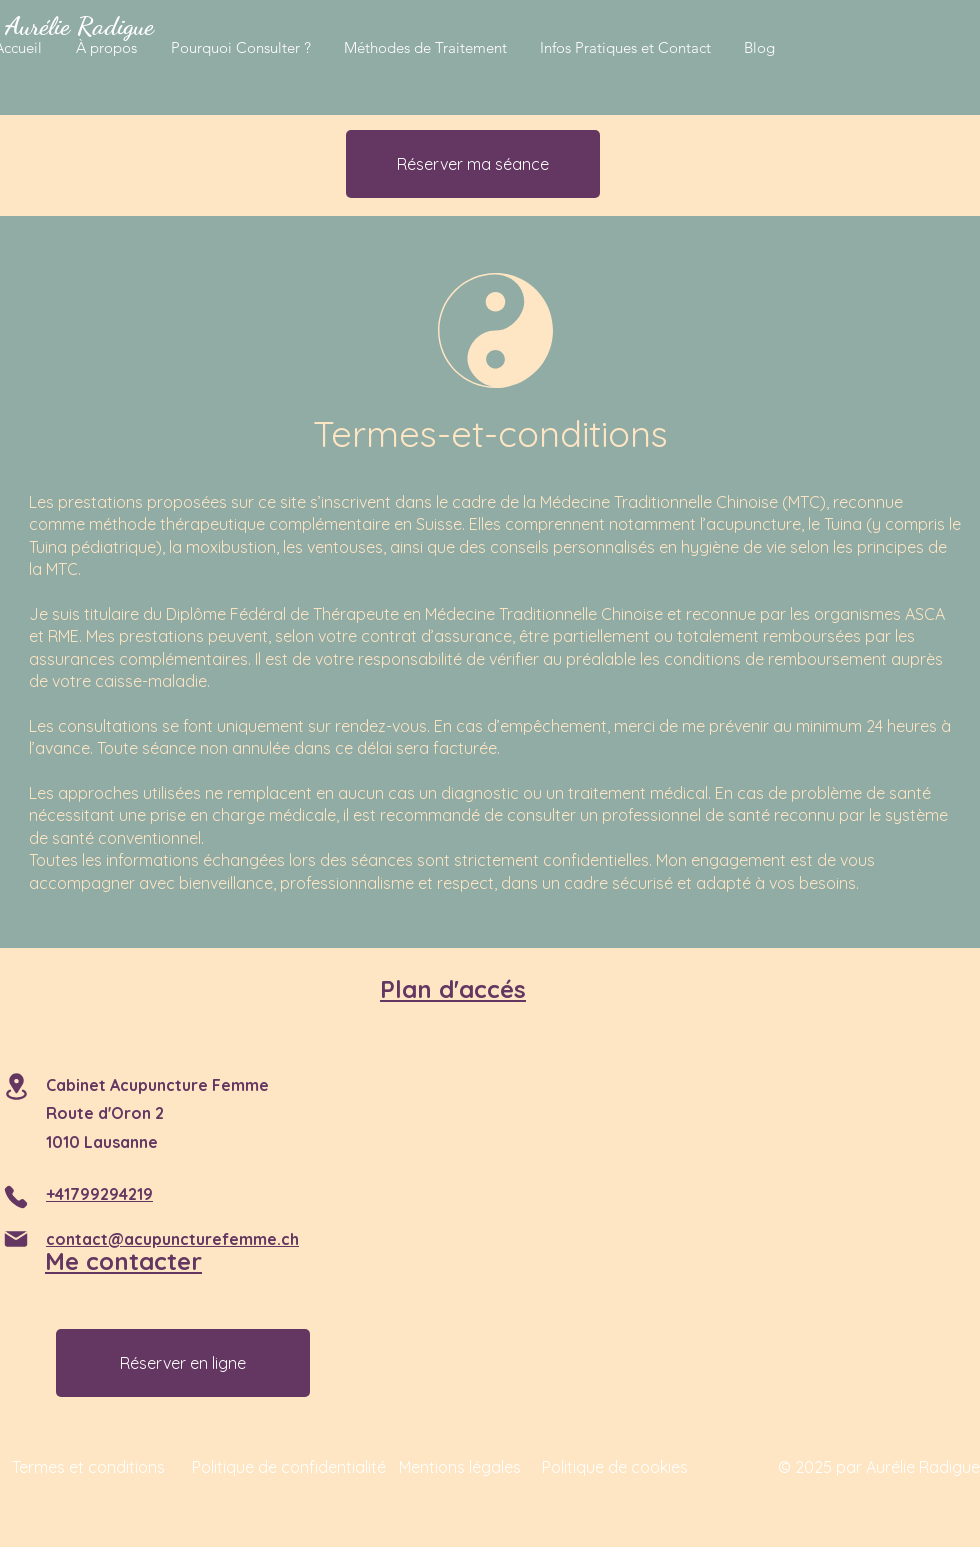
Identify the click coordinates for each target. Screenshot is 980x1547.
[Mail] (16, 1239)
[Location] (16, 1086)
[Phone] (16, 1197)
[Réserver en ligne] (183, 1363)
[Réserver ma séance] (473, 164)
